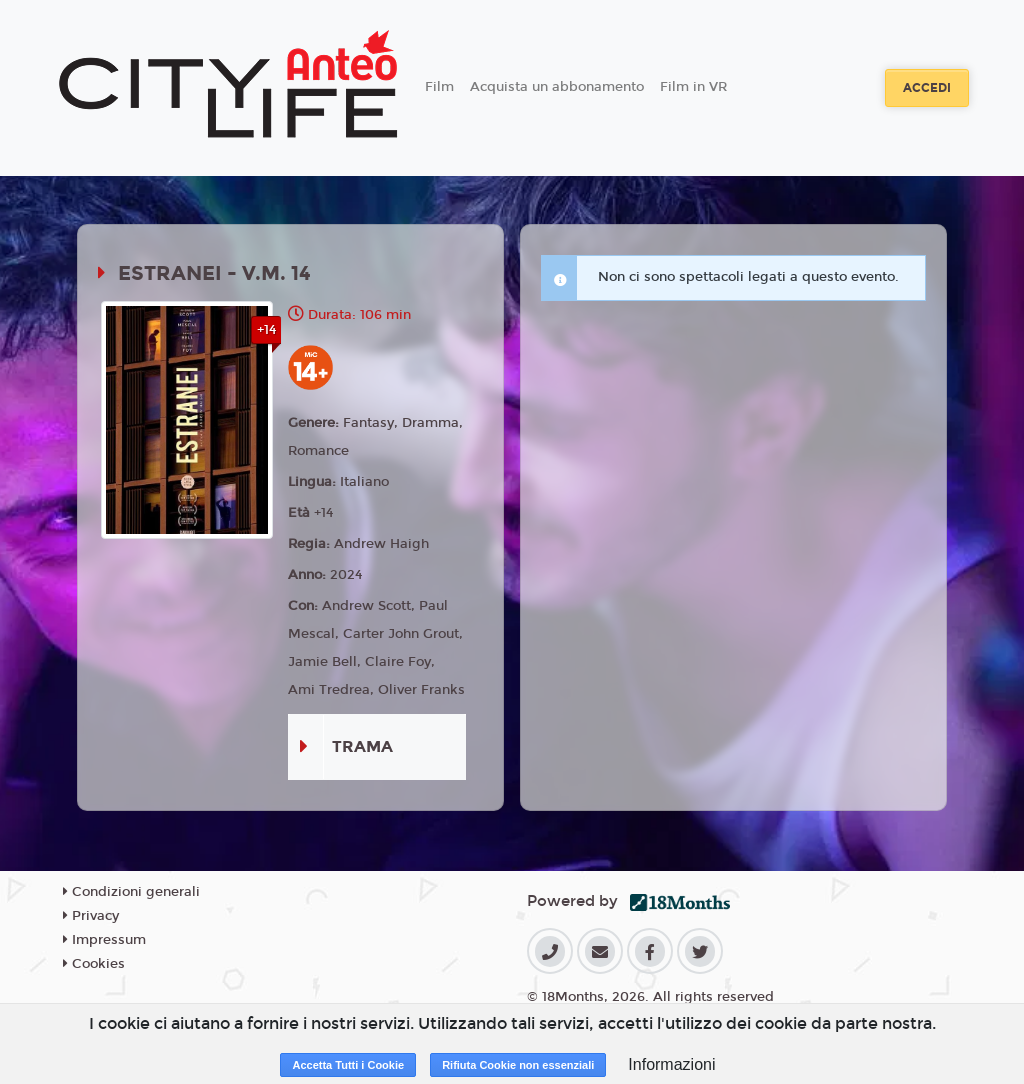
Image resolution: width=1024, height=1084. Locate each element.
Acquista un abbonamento (557, 87)
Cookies (94, 964)
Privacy (91, 916)
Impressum (104, 940)
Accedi (927, 88)
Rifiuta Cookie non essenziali (518, 1065)
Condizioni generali (131, 892)
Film (439, 87)
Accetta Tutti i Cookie (348, 1065)
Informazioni (671, 1064)
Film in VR (693, 87)
